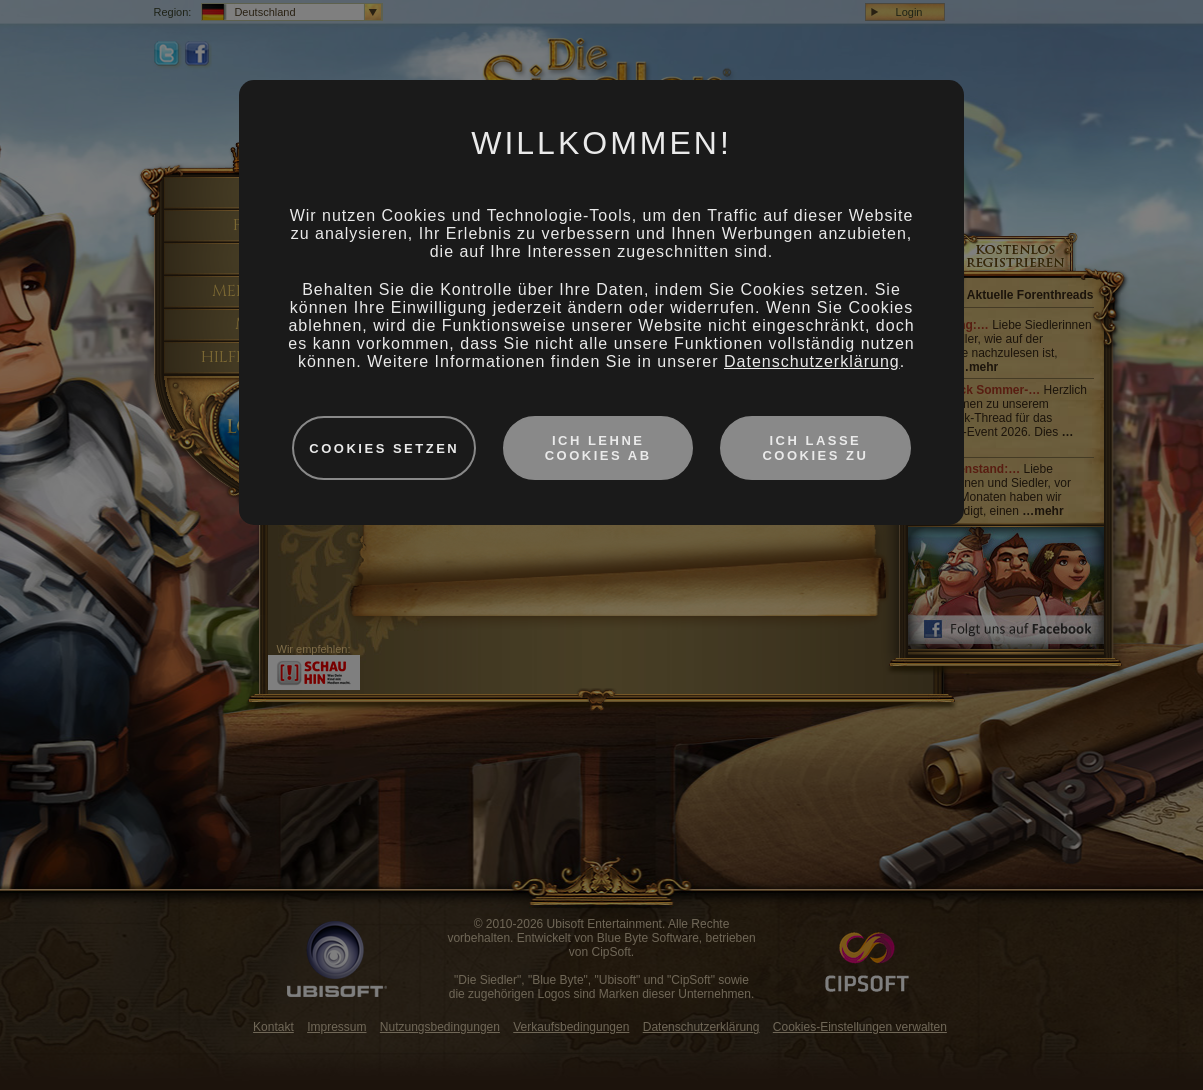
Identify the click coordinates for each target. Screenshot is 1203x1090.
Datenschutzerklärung (812, 361)
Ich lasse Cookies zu (815, 448)
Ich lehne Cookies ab (598, 448)
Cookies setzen (384, 448)
